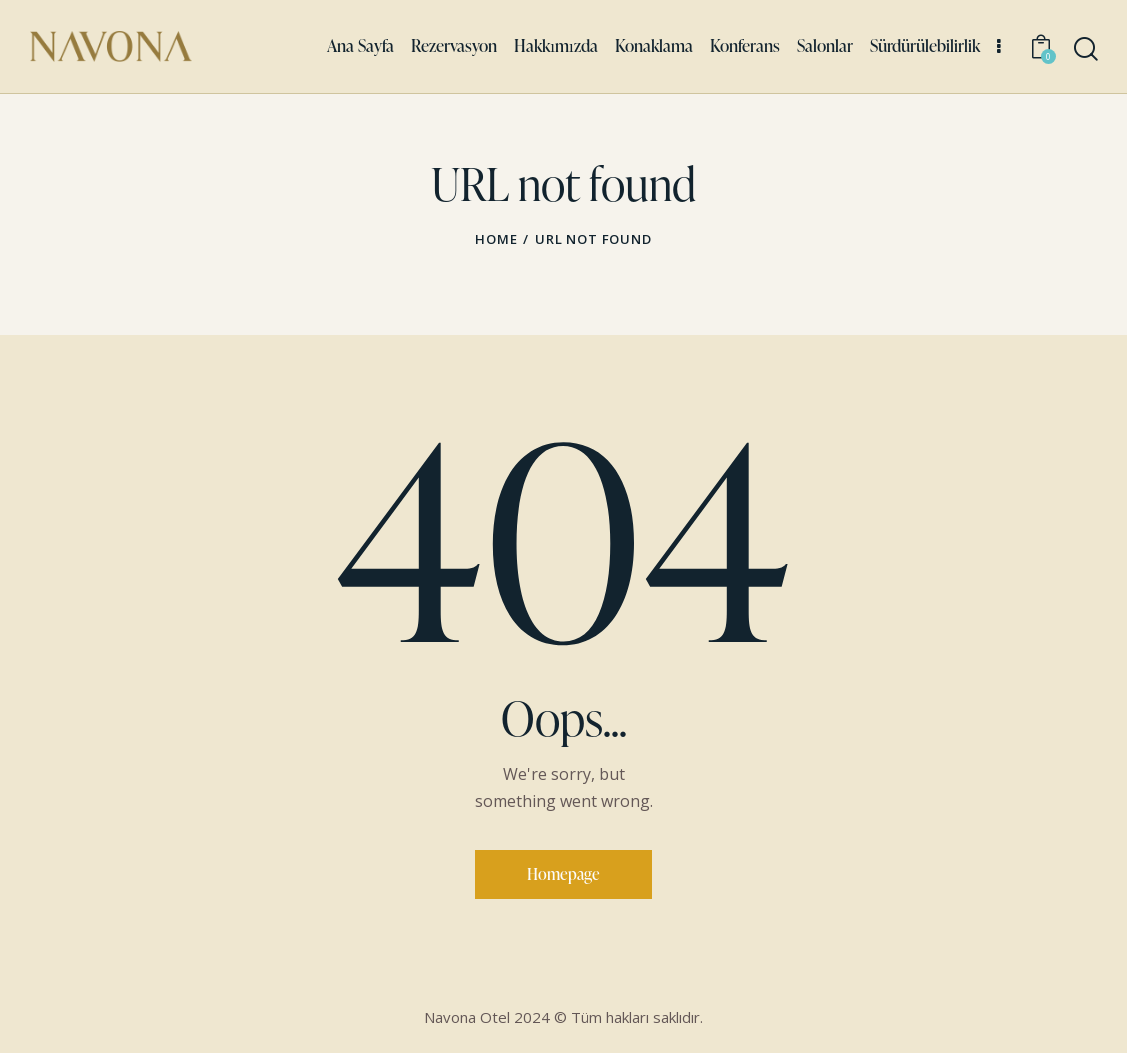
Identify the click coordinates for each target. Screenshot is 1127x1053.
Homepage (563, 874)
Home (496, 239)
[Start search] (1084, 49)
